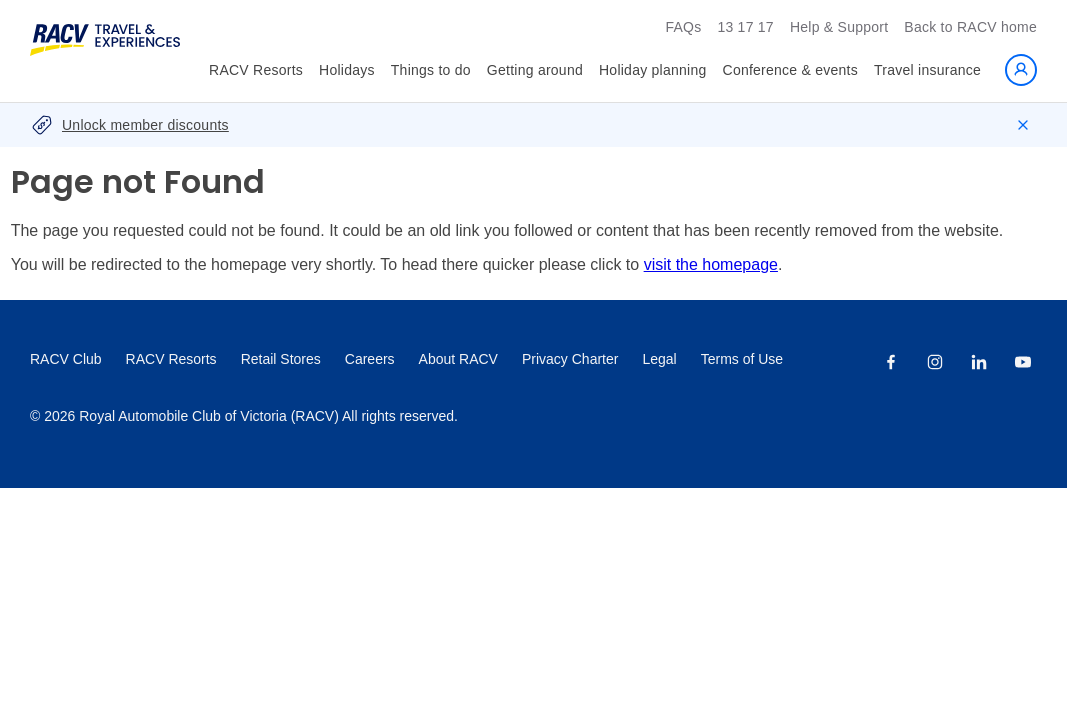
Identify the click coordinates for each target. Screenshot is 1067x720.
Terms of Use (742, 359)
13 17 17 (745, 27)
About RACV (458, 359)
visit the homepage (711, 264)
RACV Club (66, 359)
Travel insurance (927, 70)
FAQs (683, 27)
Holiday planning (653, 70)
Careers (370, 359)
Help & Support (839, 27)
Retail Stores (281, 359)
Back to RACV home (970, 27)
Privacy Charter (570, 359)
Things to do (431, 70)
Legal (659, 359)
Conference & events (791, 70)
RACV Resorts (256, 70)
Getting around (535, 70)
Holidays (347, 70)
